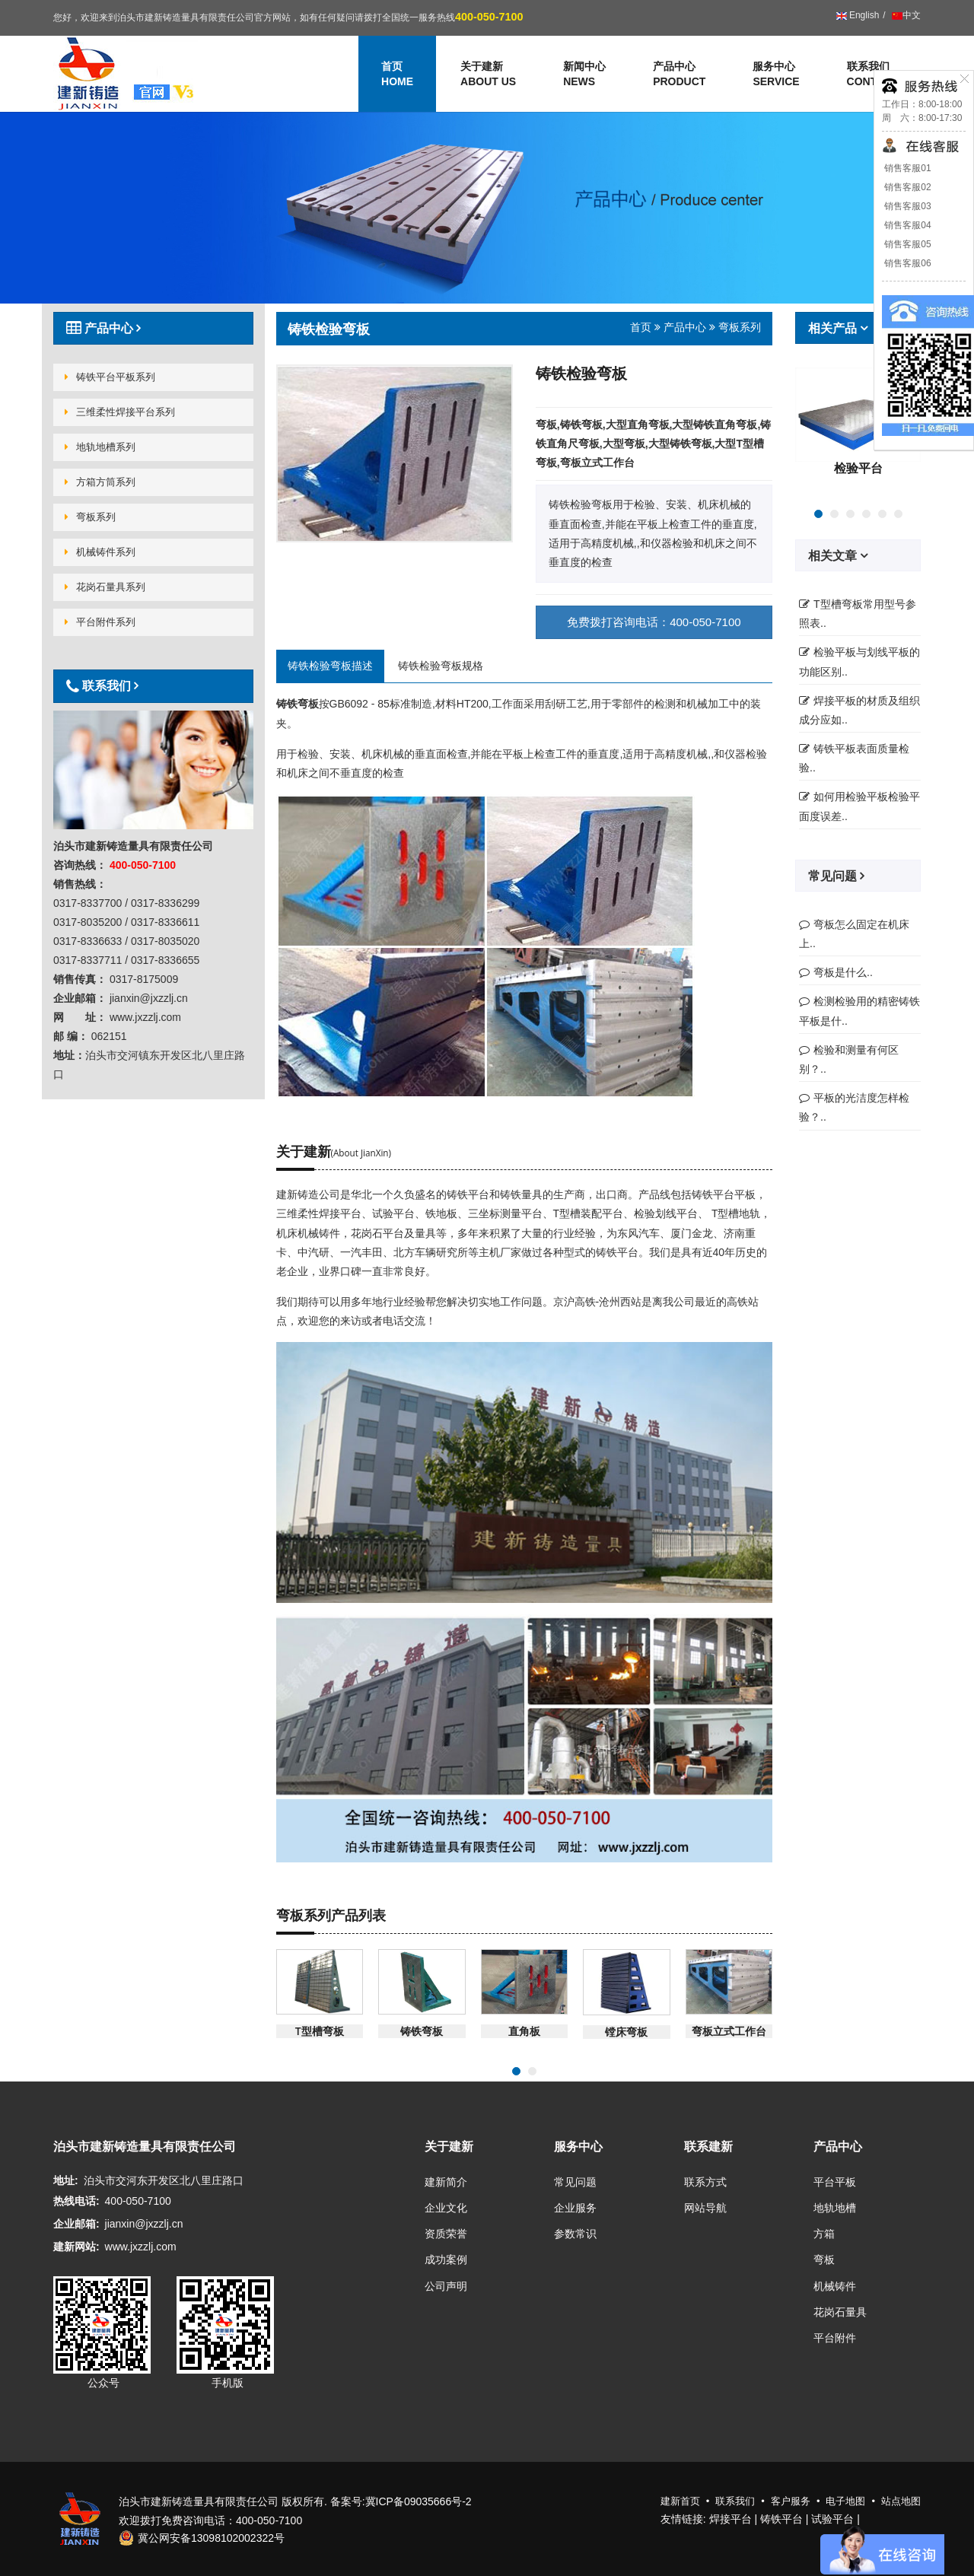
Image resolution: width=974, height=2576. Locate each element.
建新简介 (446, 2182)
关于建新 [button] (488, 74)
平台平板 (834, 2182)
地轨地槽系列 (100, 447)
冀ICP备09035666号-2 (418, 2501)
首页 (640, 327)
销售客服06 (906, 263)
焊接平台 (730, 2519)
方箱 (824, 2234)
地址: (65, 2180)
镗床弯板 (626, 2031)
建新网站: (76, 2246)
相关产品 (834, 328)
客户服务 (790, 2501)
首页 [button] (397, 74)
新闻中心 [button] (584, 74)
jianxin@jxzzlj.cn (144, 2224)
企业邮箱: (76, 2224)
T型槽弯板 (319, 2031)
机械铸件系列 (100, 552)
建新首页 (680, 2501)
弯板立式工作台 (729, 2031)
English (858, 15)
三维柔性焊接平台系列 (120, 412)
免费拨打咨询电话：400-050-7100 (653, 621)
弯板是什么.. (843, 972)
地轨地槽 (834, 2208)
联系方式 (705, 2182)
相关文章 (834, 555)
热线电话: (76, 2201)
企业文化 (446, 2208)
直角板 (524, 2031)
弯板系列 (90, 517)
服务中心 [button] (776, 74)
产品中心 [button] (679, 74)
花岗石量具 (840, 2312)
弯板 (824, 2259)
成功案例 (446, 2259)
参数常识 (575, 2234)
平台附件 (834, 2338)
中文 (905, 15)
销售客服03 (906, 206)
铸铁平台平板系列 (110, 377)
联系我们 (872, 74)
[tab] (153, 328)
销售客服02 (906, 187)
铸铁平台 (781, 2519)
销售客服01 (906, 168)
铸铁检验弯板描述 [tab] (330, 666)
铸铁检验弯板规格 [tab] (440, 666)
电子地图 (845, 2501)
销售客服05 (906, 244)
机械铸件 (834, 2286)
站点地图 (901, 2501)
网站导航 (705, 2208)
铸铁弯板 (421, 2031)
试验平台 (832, 2519)
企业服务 (575, 2208)
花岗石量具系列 (105, 587)
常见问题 (834, 875)
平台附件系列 (100, 622)
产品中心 (685, 327)
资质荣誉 (446, 2234)
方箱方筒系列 (100, 482)
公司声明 (446, 2286)
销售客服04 (906, 225)
